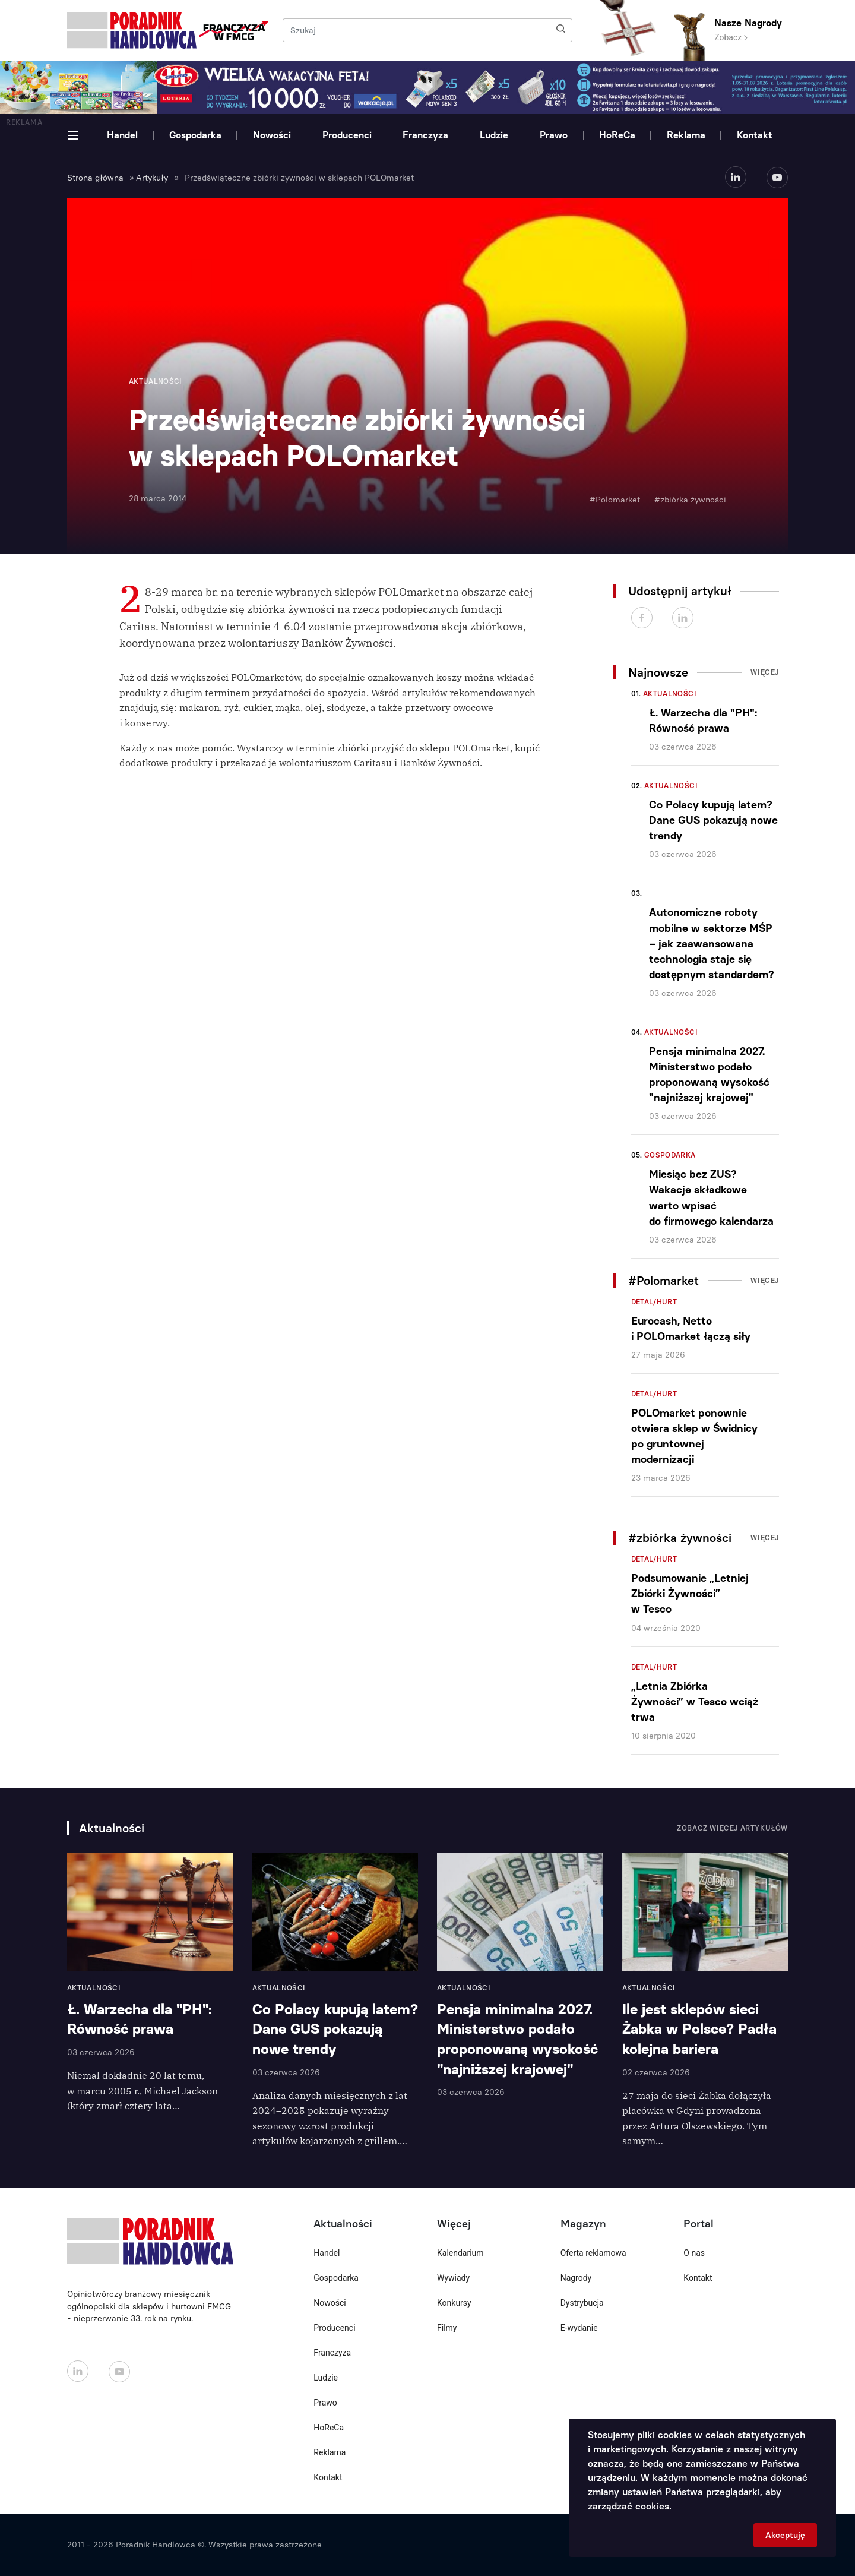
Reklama (686, 135)
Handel (122, 135)
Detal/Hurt (654, 1302)
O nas (694, 2253)
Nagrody (576, 2278)
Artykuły (152, 178)
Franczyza (425, 135)
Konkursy (454, 2303)
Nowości (272, 135)
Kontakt (754, 135)
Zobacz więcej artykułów (732, 1828)
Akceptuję (785, 2535)
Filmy (447, 2327)
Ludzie (494, 135)
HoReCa (617, 135)
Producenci (347, 135)
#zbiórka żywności (690, 500)
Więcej (764, 672)
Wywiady (453, 2278)
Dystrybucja (582, 2303)
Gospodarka (195, 135)
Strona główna (95, 178)
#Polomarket (615, 500)
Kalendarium (460, 2253)
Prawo (554, 135)
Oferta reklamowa (593, 2253)
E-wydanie (579, 2327)
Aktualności (669, 694)
